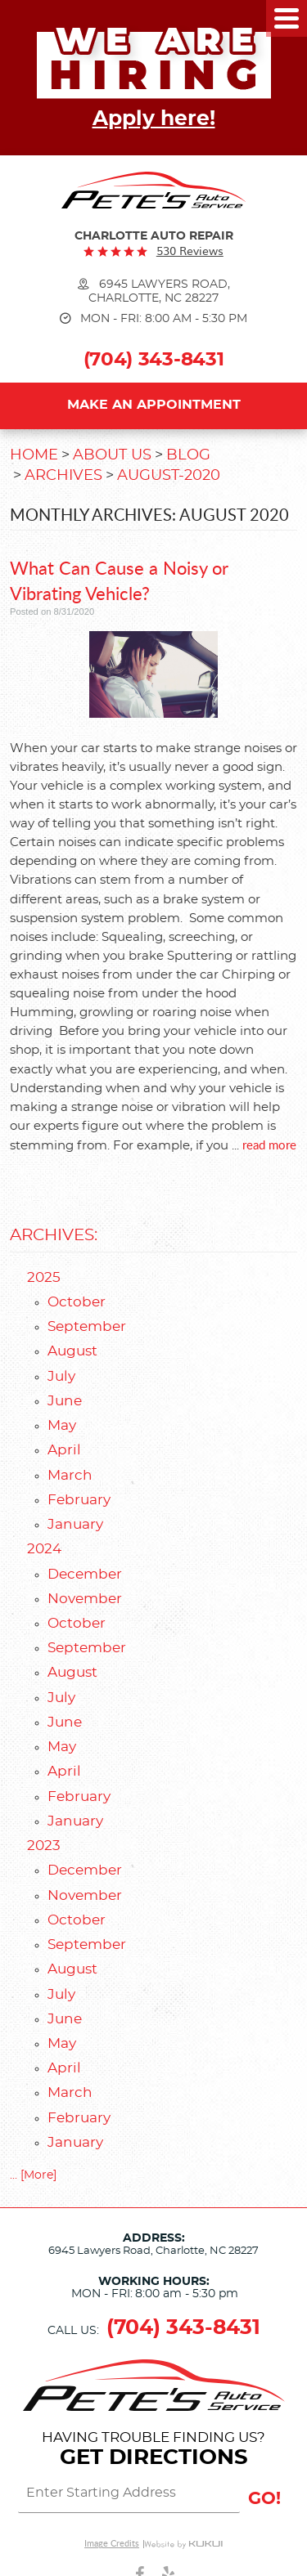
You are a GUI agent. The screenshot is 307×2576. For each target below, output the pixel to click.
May (61, 1425)
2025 (44, 1277)
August (72, 1351)
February (79, 1500)
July (61, 1376)
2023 (44, 1845)
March (70, 1475)
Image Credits (111, 2543)
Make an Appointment (154, 404)
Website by (183, 2543)
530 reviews (189, 250)
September (86, 1326)
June (64, 1401)
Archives (63, 475)
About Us (112, 455)
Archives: (53, 1235)
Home (34, 455)
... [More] (33, 2175)
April (64, 1450)
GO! (264, 2498)
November (84, 1599)
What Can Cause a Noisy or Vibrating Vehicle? (119, 580)
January (75, 1524)
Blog (188, 455)
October (76, 1302)
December (84, 1574)
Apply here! (154, 119)
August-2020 (168, 475)
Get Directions (154, 2457)
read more (269, 1144)
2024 (44, 1549)
